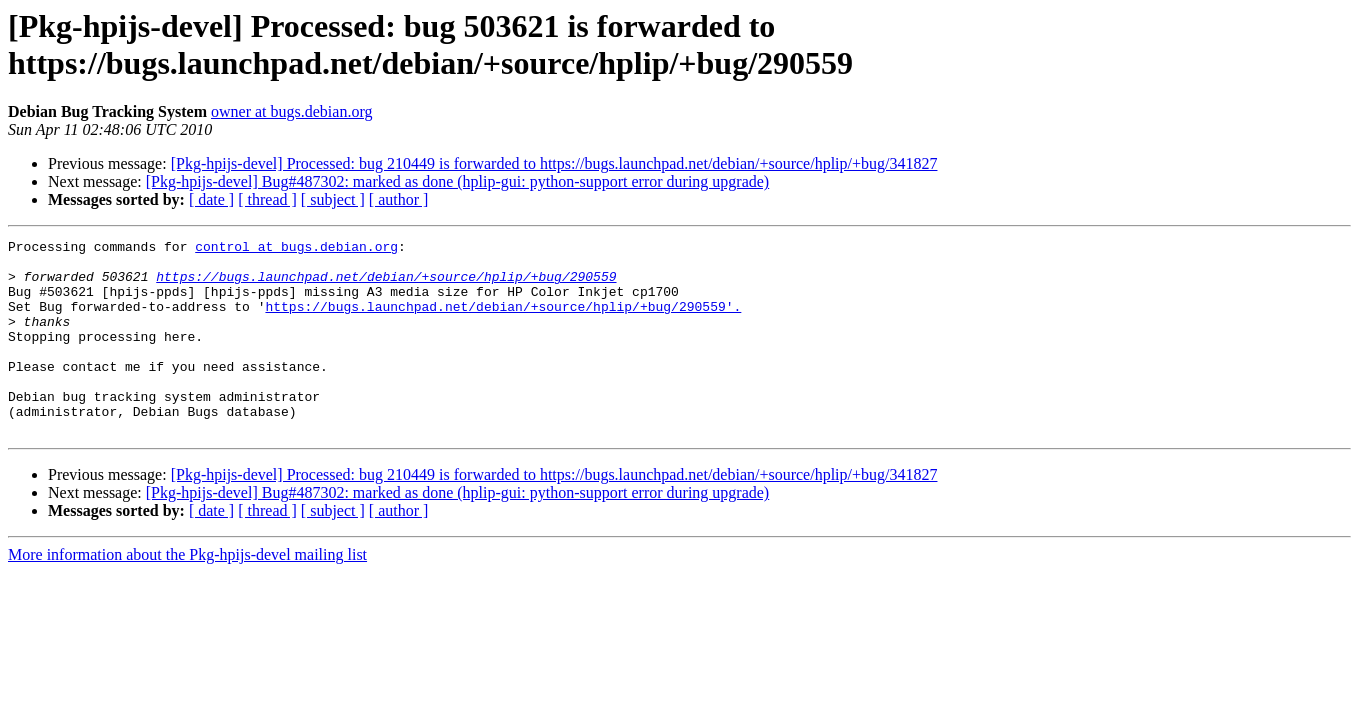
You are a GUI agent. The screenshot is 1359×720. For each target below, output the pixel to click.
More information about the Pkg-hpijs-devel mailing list (187, 593)
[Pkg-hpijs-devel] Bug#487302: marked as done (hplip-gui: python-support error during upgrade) (457, 181)
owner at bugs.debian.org (291, 111)
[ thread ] (267, 199)
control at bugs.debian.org (296, 249)
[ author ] (399, 199)
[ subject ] (333, 199)
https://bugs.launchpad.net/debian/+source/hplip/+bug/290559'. (503, 321)
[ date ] (211, 199)
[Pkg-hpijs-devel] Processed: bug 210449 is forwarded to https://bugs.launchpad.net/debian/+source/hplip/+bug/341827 (554, 163)
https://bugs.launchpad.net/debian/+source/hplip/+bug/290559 (386, 285)
